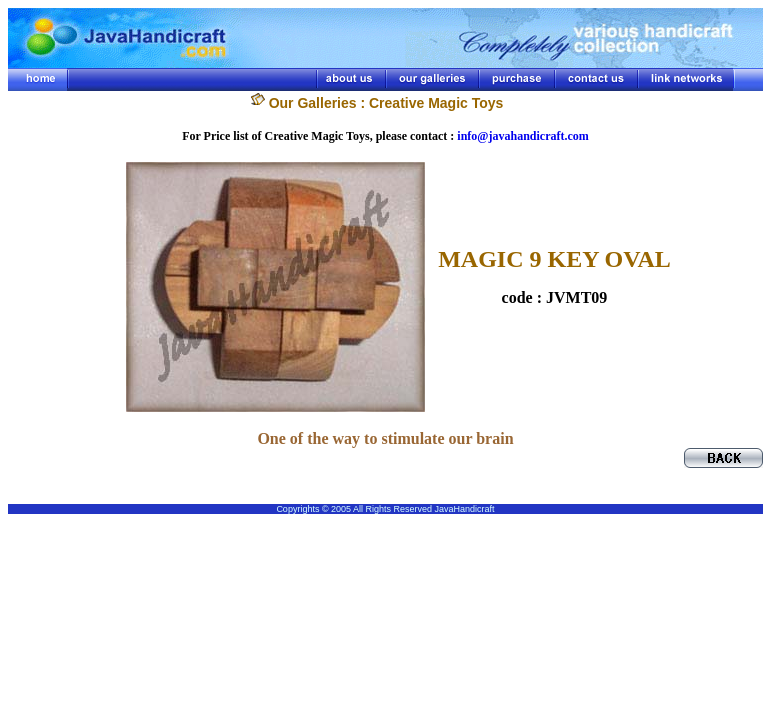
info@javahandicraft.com (522, 136)
